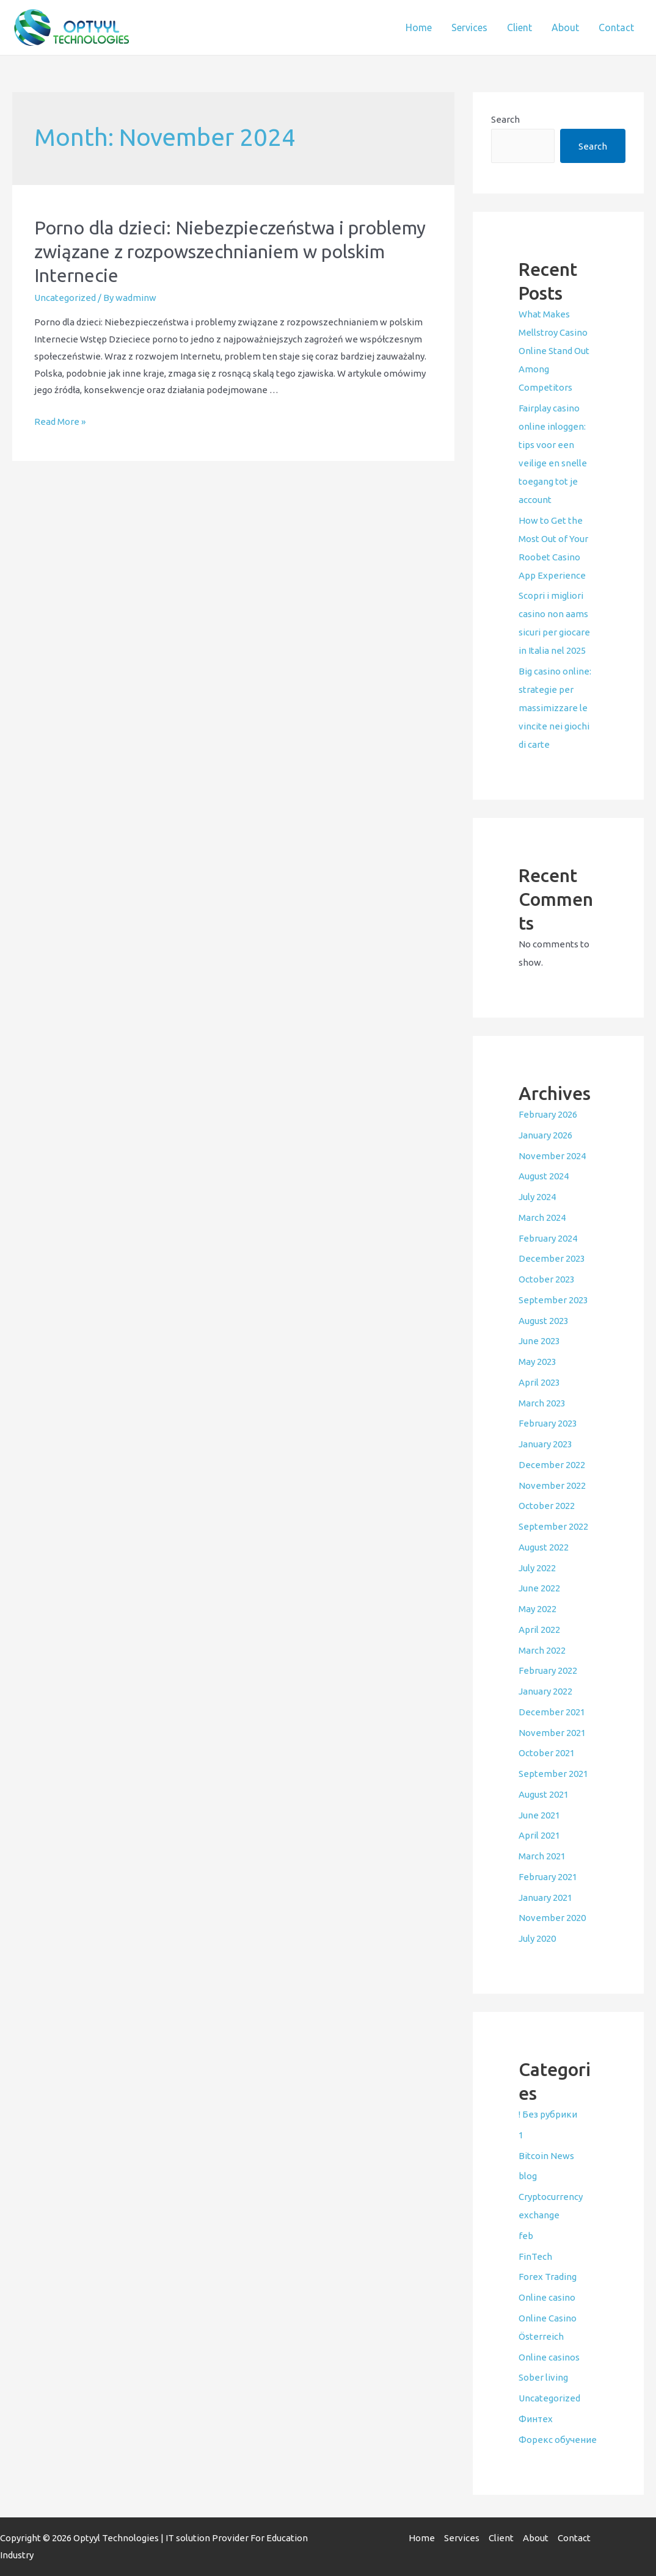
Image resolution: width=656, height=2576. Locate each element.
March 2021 (542, 1856)
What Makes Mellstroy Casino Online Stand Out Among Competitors (554, 351)
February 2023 (548, 1423)
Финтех (536, 2419)
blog (528, 2176)
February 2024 (548, 1238)
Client (519, 27)
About (565, 27)
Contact (616, 27)
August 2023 (544, 1320)
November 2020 (552, 1917)
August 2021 (544, 1794)
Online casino (547, 2297)
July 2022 (537, 1568)
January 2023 (545, 1444)
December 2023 (552, 1258)
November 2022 (552, 1485)
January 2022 (545, 1691)
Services (469, 27)
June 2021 (539, 1815)
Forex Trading (548, 2276)
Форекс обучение (558, 2439)
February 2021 (548, 1877)
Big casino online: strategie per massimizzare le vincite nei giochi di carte (555, 708)
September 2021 (553, 1773)
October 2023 (547, 1279)
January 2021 (545, 1897)
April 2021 (539, 1835)
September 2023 (553, 1300)
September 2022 (553, 1526)
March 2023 (542, 1403)
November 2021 (552, 1733)
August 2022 (544, 1547)
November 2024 (552, 1156)
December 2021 (552, 1712)
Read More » (60, 421)
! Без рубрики (548, 2114)
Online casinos (549, 2357)
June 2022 (539, 1588)
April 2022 (539, 1629)
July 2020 (537, 1938)
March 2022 (542, 1650)
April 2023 (539, 1382)
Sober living (543, 2377)
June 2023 (539, 1341)
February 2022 (548, 1670)
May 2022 (537, 1609)
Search (505, 119)
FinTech (535, 2256)
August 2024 (544, 1176)
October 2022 (547, 1505)
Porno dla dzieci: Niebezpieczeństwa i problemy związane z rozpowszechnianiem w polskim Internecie (230, 251)
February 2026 (548, 1114)
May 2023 (537, 1361)
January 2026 (545, 1135)
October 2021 (547, 1753)
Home (419, 27)
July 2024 (537, 1197)
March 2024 (542, 1217)
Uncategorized (65, 297)
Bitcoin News (546, 2156)
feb (526, 2235)
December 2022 (552, 1465)
